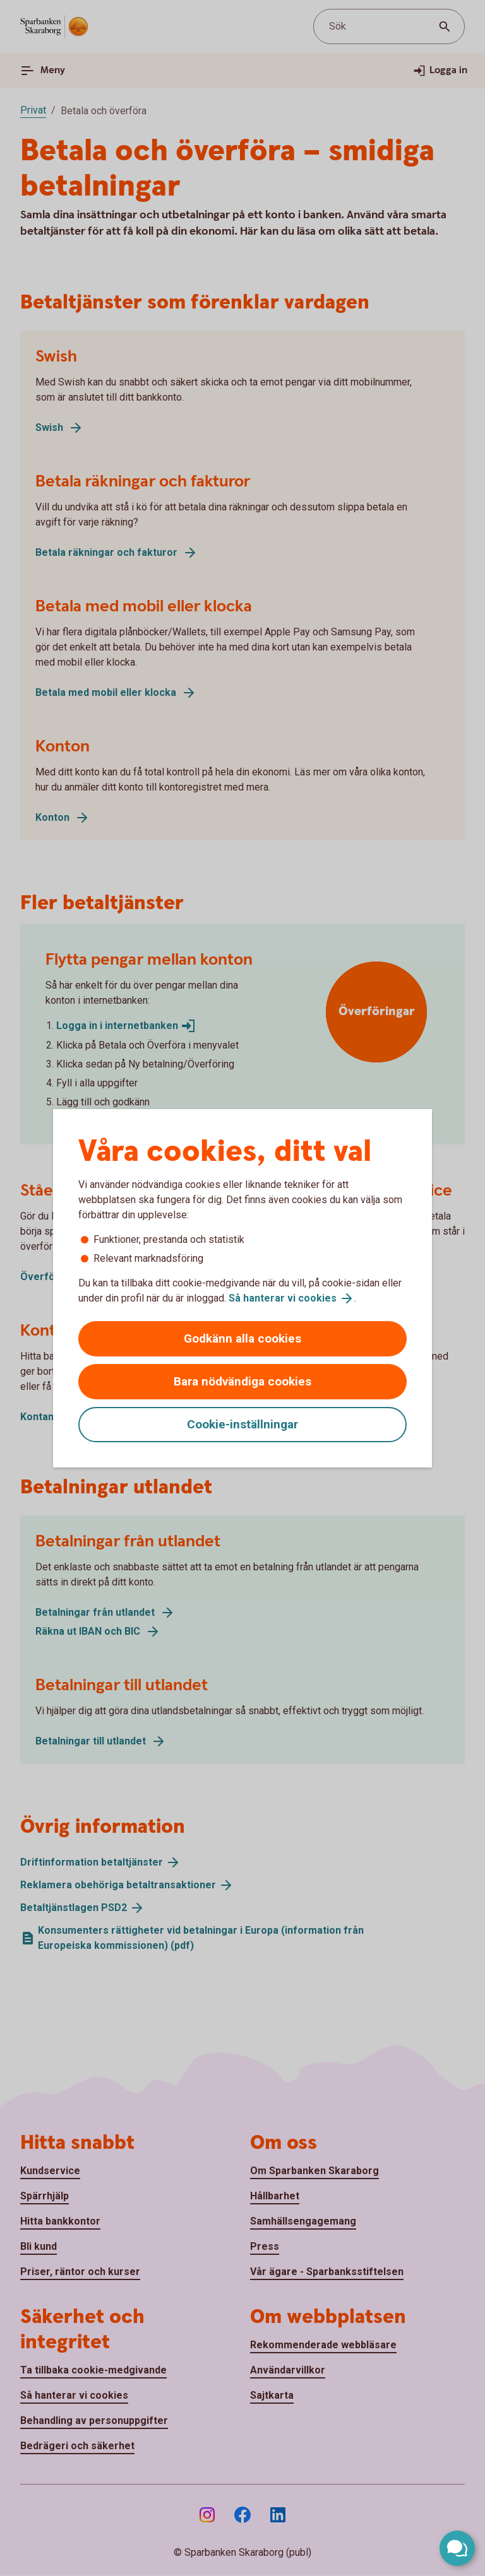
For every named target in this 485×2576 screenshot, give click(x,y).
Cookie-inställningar (242, 1424)
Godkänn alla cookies (242, 1338)
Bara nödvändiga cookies (242, 1381)
